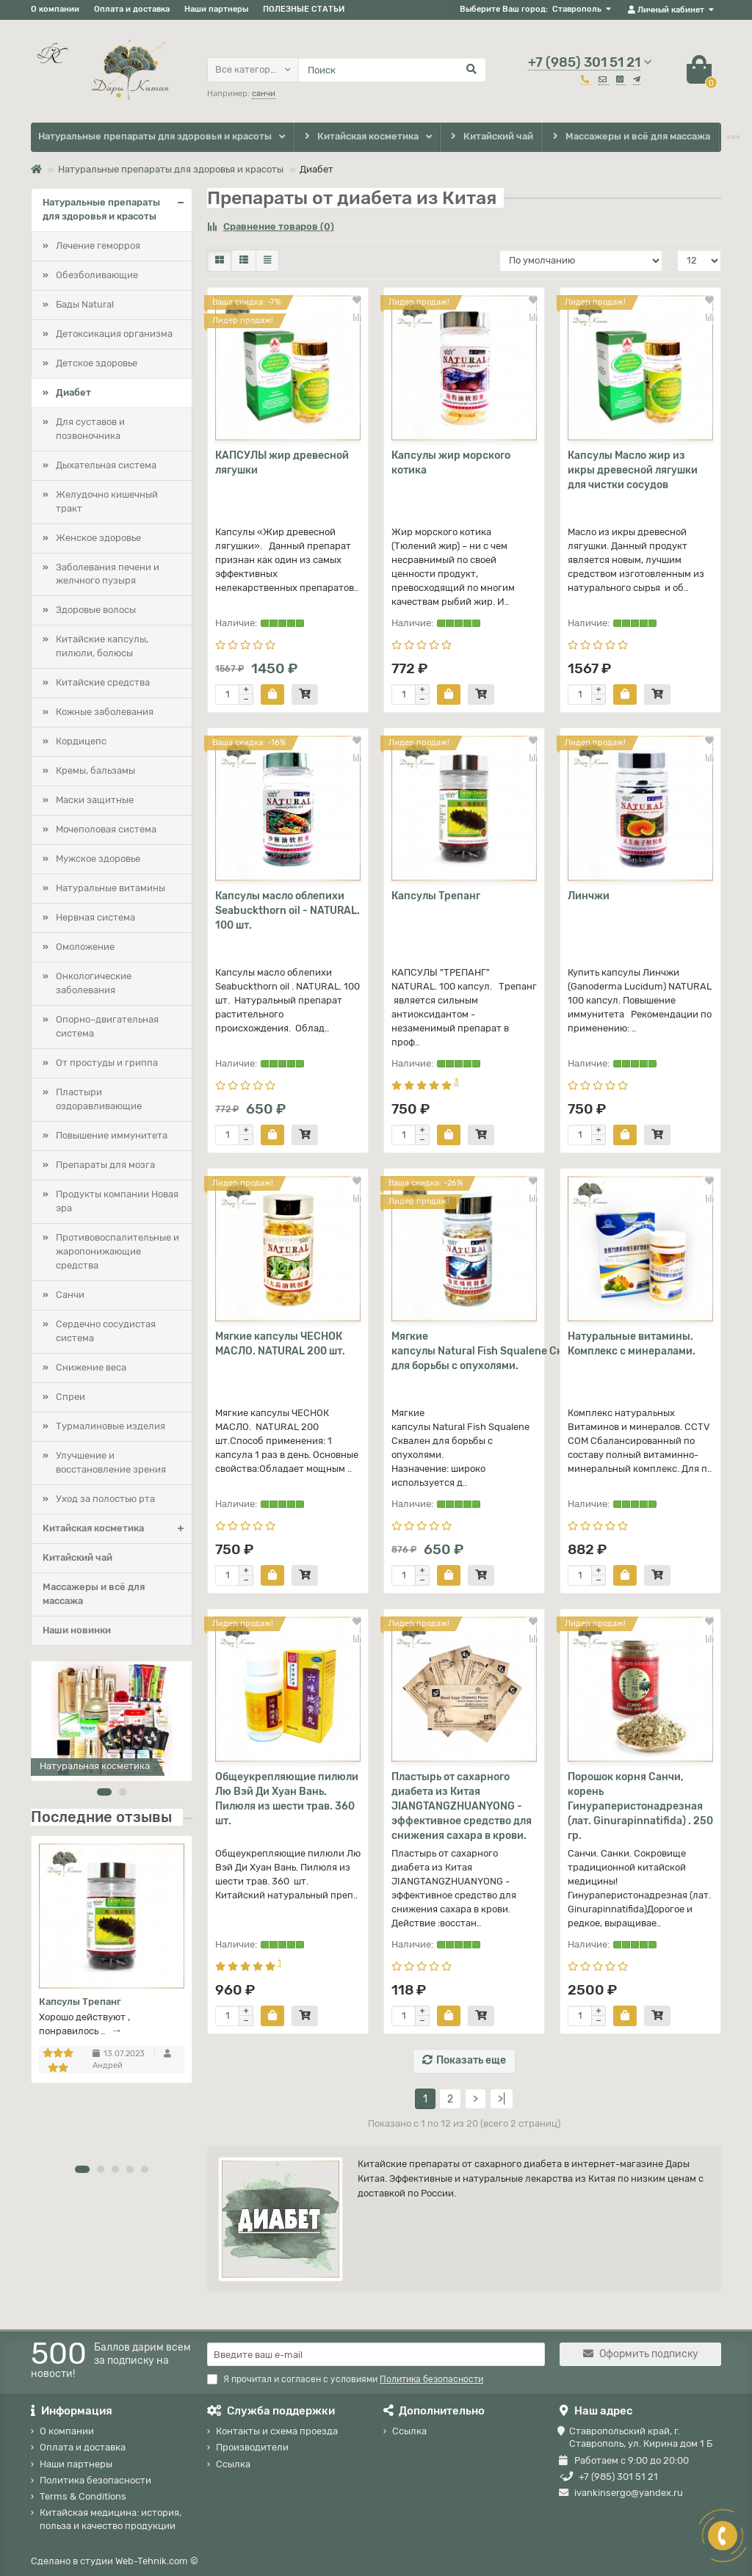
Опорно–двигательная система (107, 1026)
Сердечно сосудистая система (106, 1330)
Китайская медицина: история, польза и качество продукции (110, 2518)
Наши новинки (77, 1630)
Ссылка (233, 2464)
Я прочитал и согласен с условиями (345, 2379)
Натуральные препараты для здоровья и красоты (155, 136)
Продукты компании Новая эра (117, 1201)
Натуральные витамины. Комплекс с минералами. (631, 1343)
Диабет (73, 392)
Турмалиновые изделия (110, 1426)
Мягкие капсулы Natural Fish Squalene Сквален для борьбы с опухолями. (464, 1351)
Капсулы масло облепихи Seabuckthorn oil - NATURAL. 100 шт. (287, 911)
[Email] (376, 2354)
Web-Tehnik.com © (156, 2560)
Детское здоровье (96, 363)
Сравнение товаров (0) (270, 226)
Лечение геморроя (98, 245)
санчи (263, 93)
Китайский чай (491, 137)
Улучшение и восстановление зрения (111, 1462)
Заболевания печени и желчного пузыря (107, 574)
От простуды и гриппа (107, 1062)
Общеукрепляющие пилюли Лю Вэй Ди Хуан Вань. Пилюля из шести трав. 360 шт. (286, 1799)
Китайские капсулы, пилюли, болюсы (102, 646)
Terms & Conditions (83, 2496)
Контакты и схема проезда (277, 2431)
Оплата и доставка (132, 9)
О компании (55, 9)
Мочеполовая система (106, 829)
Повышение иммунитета (111, 1135)
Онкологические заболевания (93, 982)
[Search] (392, 69)
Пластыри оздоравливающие (99, 1098)
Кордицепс (81, 741)
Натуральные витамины (110, 887)
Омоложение (85, 946)
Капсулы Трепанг (80, 2001)
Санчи (70, 1294)
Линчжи (589, 896)
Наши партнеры (216, 9)
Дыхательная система (106, 465)
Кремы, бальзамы (95, 770)
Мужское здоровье (98, 858)
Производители (252, 2447)
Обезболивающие (97, 274)
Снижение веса (91, 1367)
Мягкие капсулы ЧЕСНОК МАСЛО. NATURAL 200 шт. (280, 1343)
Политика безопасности (95, 2480)
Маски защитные (95, 799)
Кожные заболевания (104, 711)
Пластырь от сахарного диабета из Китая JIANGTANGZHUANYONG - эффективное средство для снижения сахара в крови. (461, 1806)
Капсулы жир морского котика (450, 462)
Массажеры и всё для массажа (629, 137)
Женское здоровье (98, 537)
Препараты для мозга (105, 1164)
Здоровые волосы (96, 609)
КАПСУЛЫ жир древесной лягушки (282, 462)
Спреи (70, 1396)
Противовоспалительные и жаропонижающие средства (117, 1251)
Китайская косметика (360, 137)
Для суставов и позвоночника (90, 428)
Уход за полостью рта (105, 1498)
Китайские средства (103, 682)
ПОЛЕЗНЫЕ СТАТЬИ (303, 9)
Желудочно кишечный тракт (107, 501)
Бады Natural (85, 304)
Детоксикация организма (114, 333)
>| (501, 2099)
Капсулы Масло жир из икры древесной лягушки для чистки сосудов (633, 470)
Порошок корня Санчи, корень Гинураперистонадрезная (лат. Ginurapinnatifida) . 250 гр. (640, 1806)
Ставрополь (576, 9)
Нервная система (95, 917)
